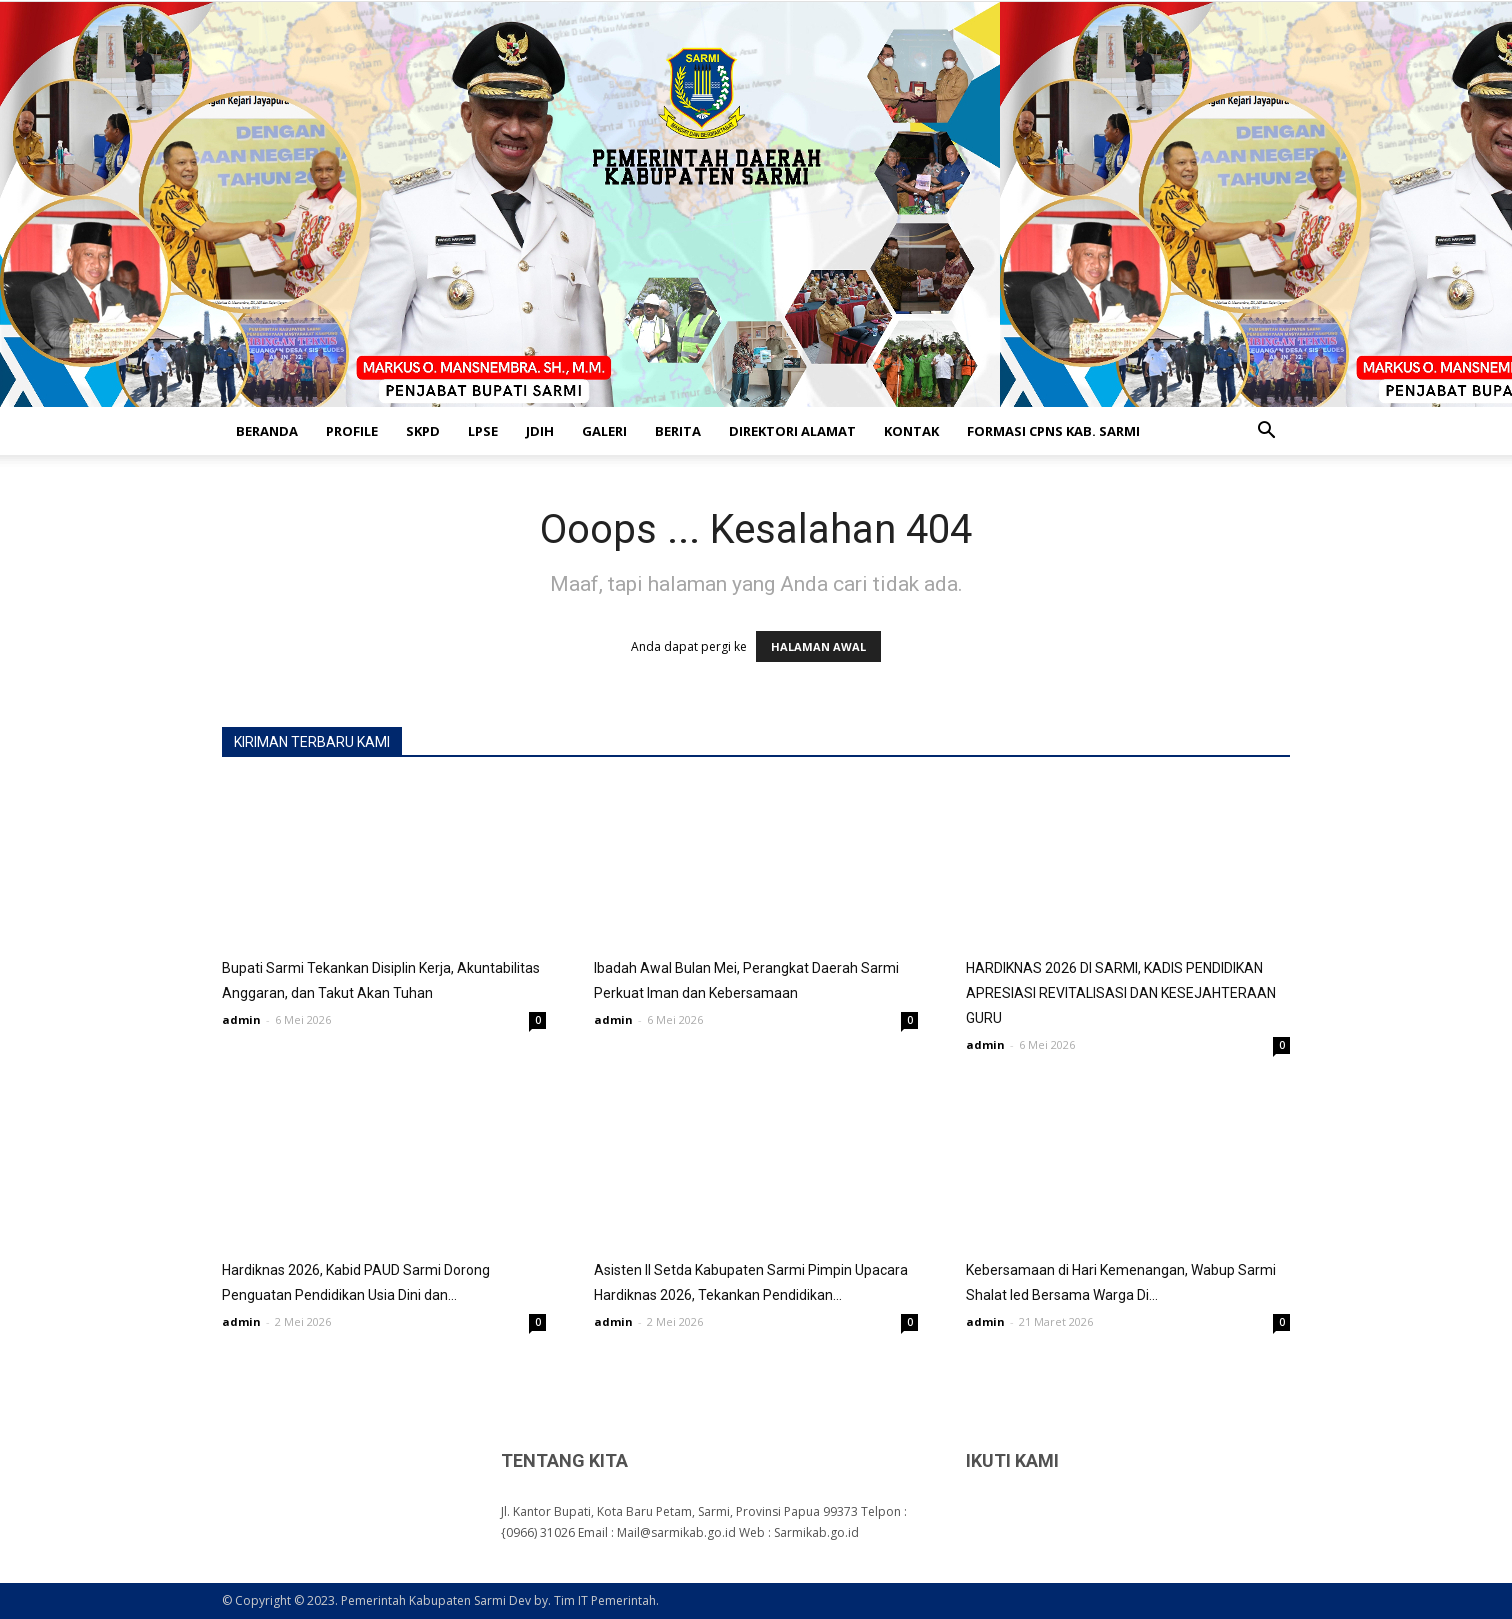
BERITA (678, 431)
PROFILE (352, 431)
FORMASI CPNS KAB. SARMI (1053, 431)
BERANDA (267, 431)
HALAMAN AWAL (818, 646)
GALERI (604, 431)
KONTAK (911, 431)
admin (241, 1019)
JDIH (540, 431)
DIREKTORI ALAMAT (792, 431)
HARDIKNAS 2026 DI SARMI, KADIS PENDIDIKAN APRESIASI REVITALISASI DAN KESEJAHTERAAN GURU (1121, 993)
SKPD (423, 431)
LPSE (483, 431)
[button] (1266, 433)
